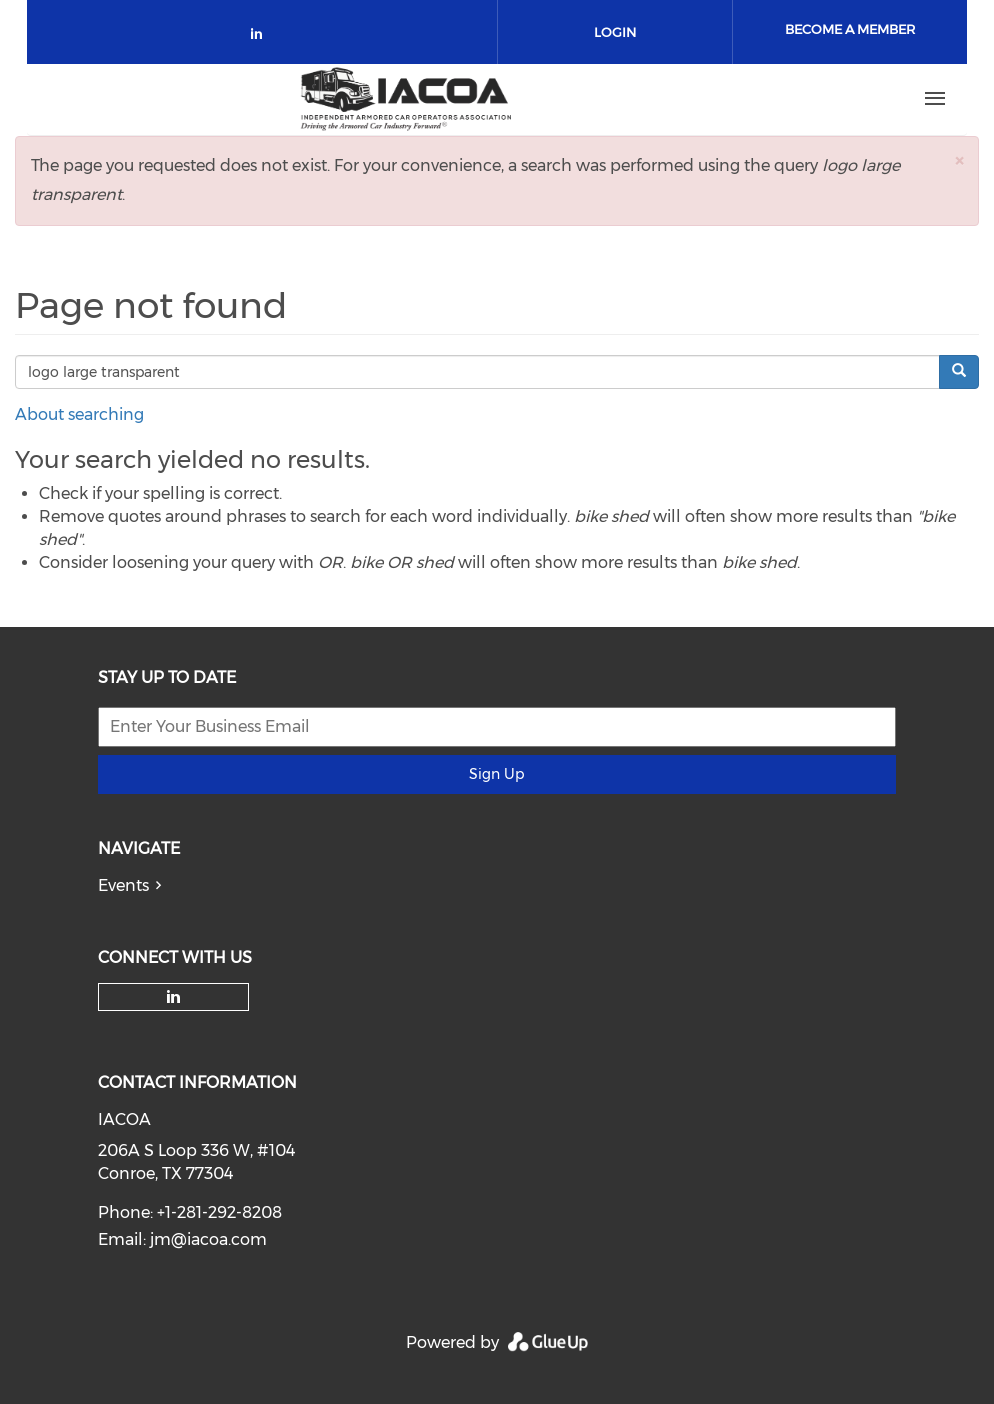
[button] (959, 160)
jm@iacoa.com (208, 1239)
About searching (79, 414)
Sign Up (496, 774)
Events (123, 885)
